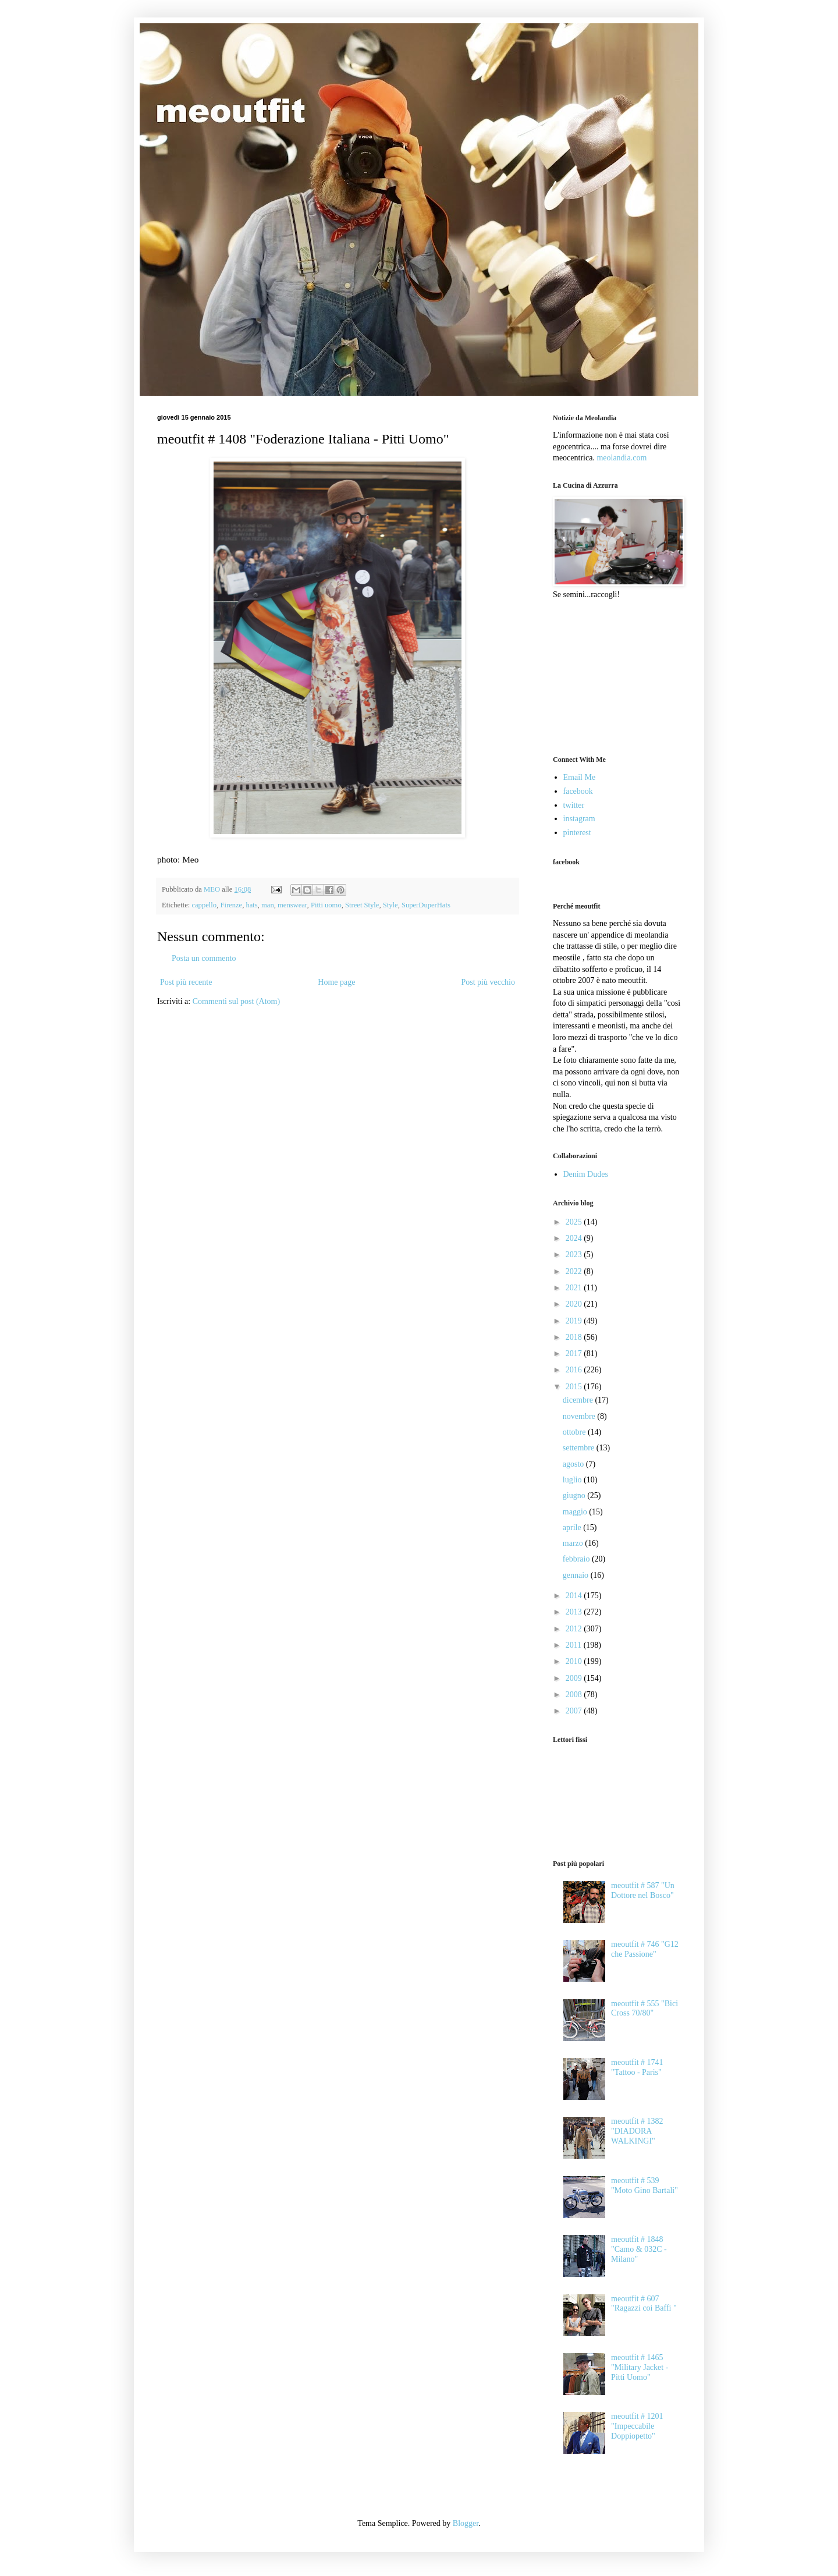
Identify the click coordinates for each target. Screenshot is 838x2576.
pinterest (577, 832)
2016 (575, 1369)
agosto (574, 1464)
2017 (575, 1353)
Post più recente (186, 982)
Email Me (579, 777)
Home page (336, 982)
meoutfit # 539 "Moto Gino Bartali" (644, 2185)
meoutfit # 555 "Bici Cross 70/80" (644, 2008)
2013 (575, 1612)
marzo (574, 1543)
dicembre (579, 1400)
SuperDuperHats (426, 905)
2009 (575, 1678)
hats (251, 905)
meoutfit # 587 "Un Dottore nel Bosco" (642, 1890)
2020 (575, 1304)
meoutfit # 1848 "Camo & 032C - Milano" (639, 2249)
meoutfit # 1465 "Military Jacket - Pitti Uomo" (639, 2367)
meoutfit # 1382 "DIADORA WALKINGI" (637, 2131)
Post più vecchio (488, 982)
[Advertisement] (611, 676)
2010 (575, 1661)
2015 (575, 1386)
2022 (575, 1271)
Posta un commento (204, 958)
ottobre (575, 1432)
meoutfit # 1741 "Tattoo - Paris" (637, 2067)
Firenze (231, 905)
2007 (575, 1710)
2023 (575, 1254)
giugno (575, 1495)
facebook (578, 791)
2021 (575, 1287)
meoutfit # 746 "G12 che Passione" (645, 1949)
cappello (203, 905)
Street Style (362, 905)
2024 (575, 1238)
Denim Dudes (585, 1174)
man (267, 905)
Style (390, 905)
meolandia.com (621, 457)
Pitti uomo (326, 905)
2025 (575, 1222)
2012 (575, 1628)
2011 (575, 1645)
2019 (575, 1321)
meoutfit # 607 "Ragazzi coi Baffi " (644, 2303)
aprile (573, 1527)
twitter (574, 805)
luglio (573, 1479)
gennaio (577, 1575)
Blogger (465, 2523)
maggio (576, 1511)
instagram (579, 818)
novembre (580, 1416)
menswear (292, 905)
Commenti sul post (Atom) (236, 1001)
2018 (575, 1337)
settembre (579, 1447)
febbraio (577, 1559)
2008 (575, 1694)
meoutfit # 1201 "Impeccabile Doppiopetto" (637, 2426)
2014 (575, 1595)
